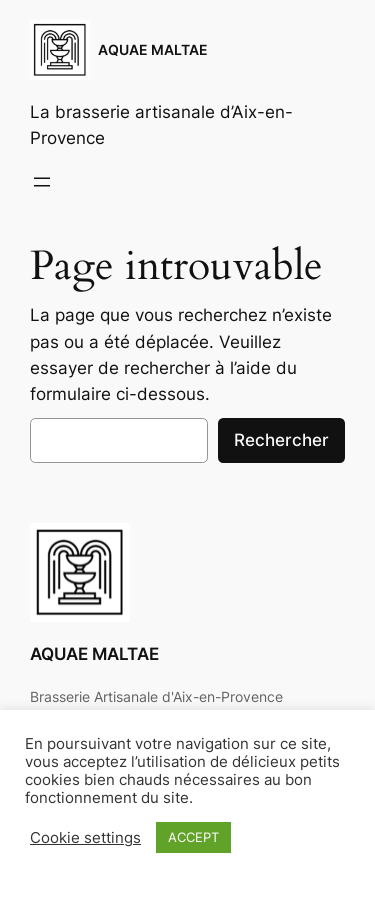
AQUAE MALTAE (153, 49)
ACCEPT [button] (193, 837)
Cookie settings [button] (85, 838)
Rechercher (281, 440)
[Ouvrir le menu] (42, 182)
